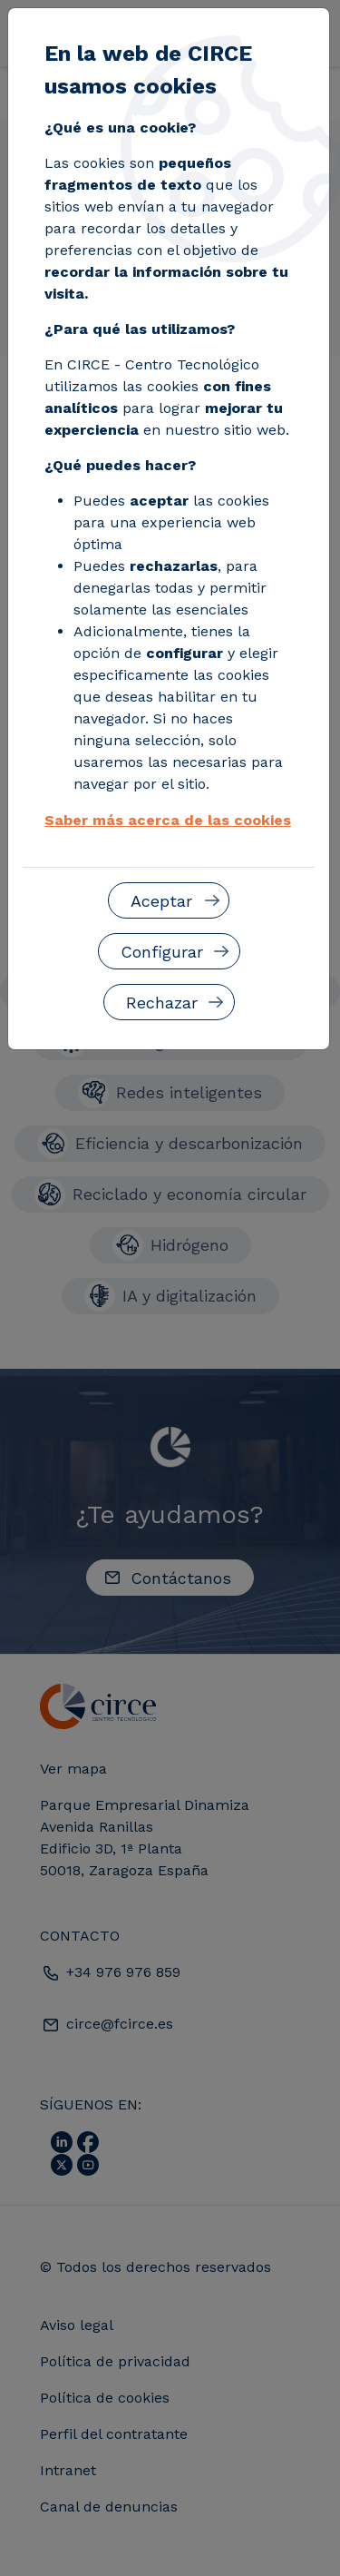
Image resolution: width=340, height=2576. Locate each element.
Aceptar (161, 900)
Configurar (162, 951)
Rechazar (162, 1002)
